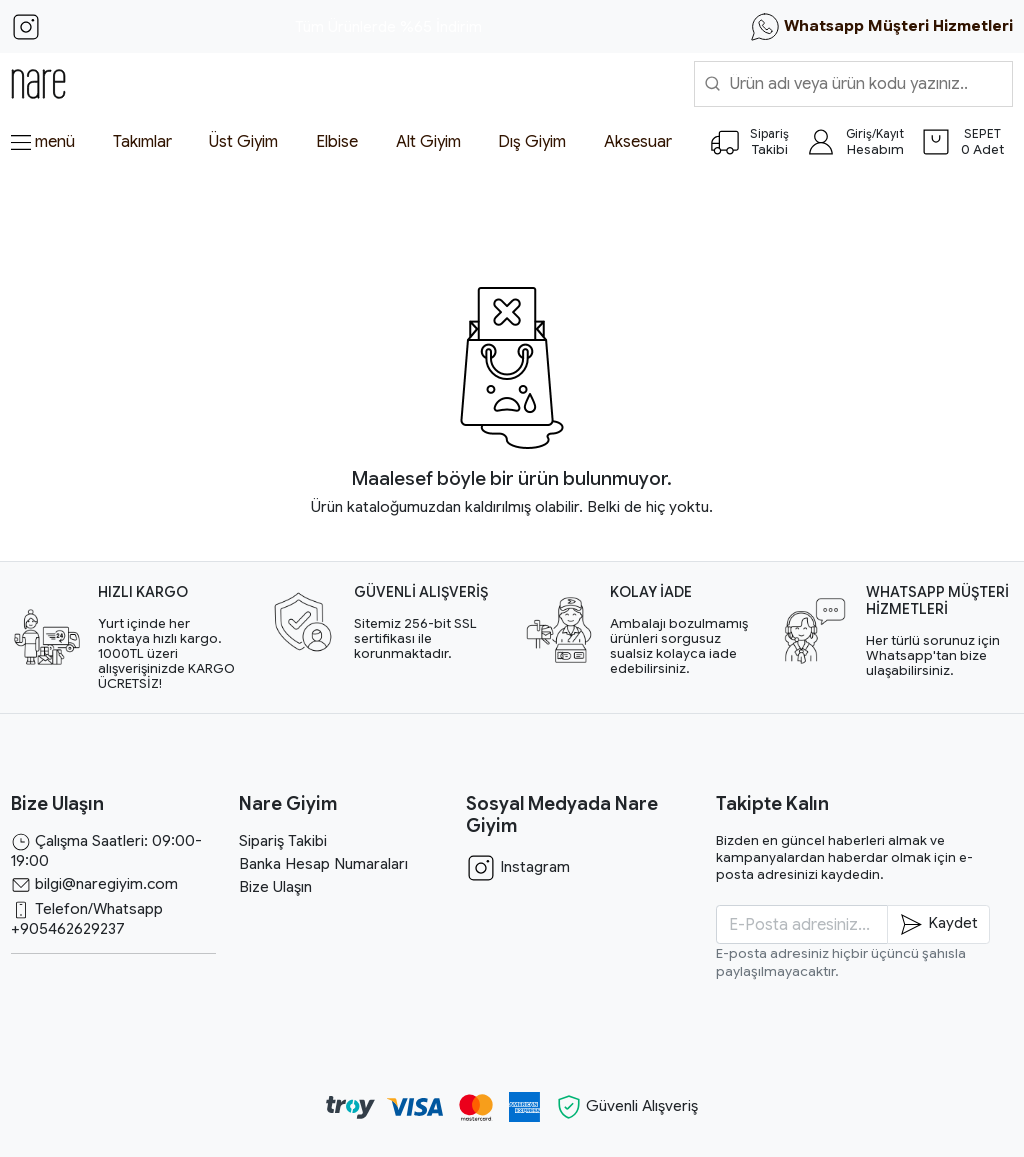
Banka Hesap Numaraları (323, 864)
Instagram (518, 867)
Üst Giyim (243, 142)
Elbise (337, 142)
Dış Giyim (532, 142)
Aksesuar (638, 142)
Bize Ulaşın (275, 887)
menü (43, 142)
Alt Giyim (428, 142)
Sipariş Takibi (283, 841)
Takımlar (142, 142)
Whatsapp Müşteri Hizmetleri (881, 27)
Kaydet (938, 924)
